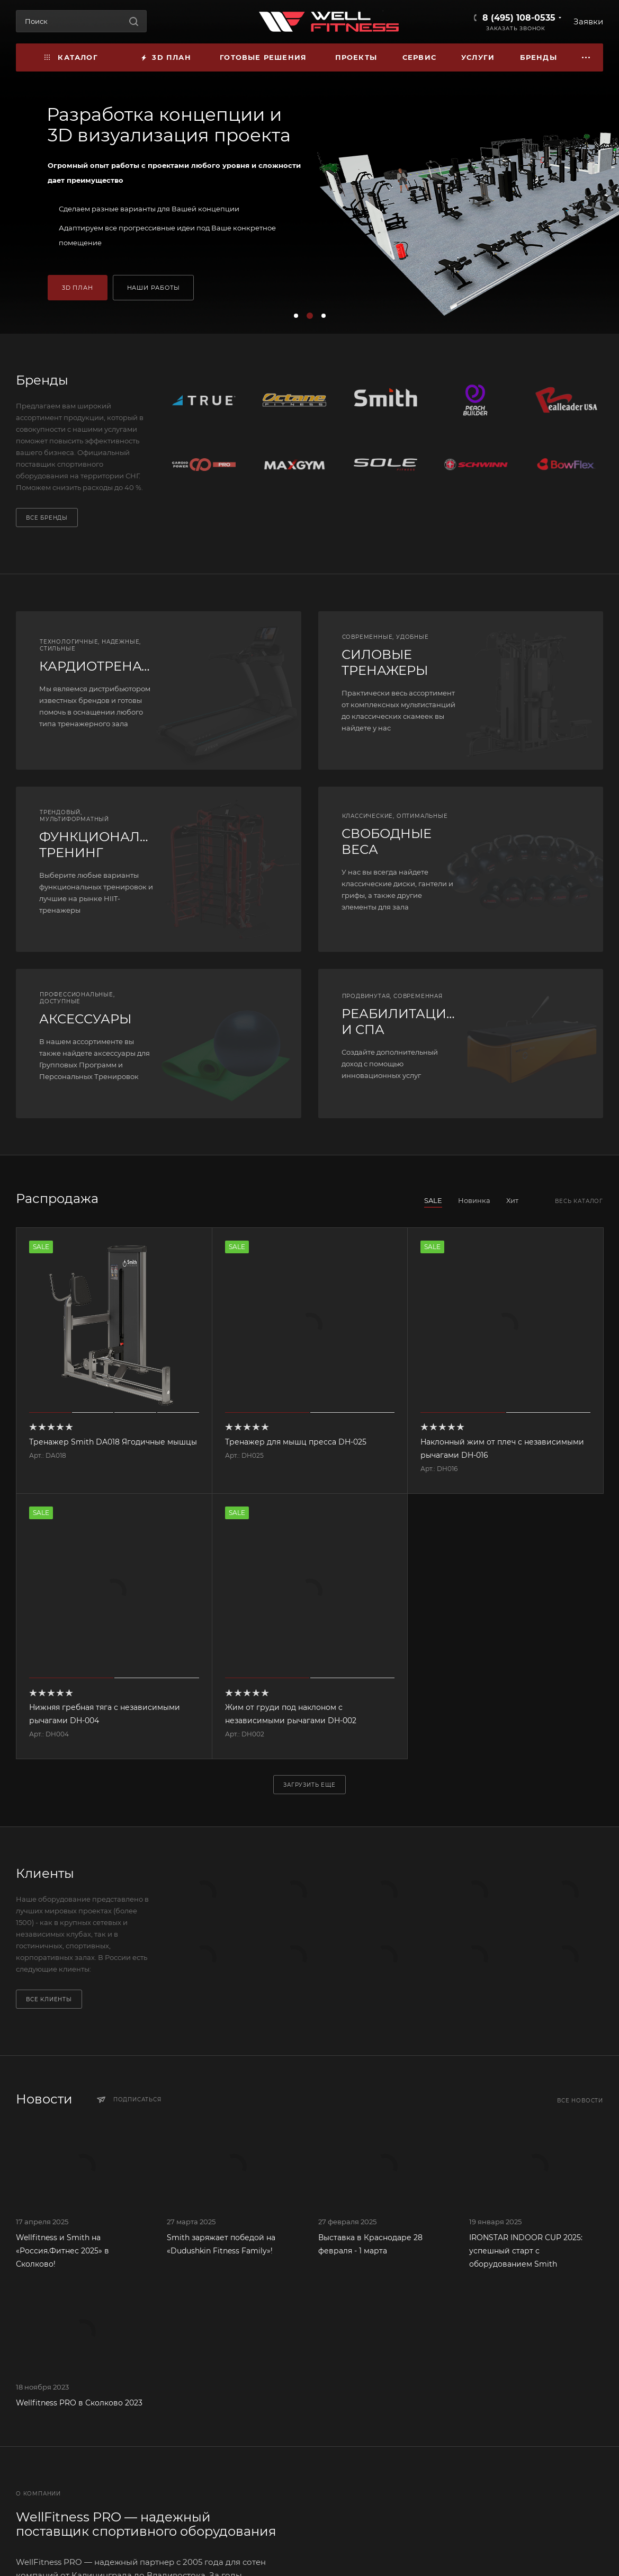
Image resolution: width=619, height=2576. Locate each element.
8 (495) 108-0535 (518, 18)
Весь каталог (579, 1201)
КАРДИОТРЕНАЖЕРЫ (111, 666)
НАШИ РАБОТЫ (153, 287)
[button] (296, 316)
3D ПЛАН (77, 287)
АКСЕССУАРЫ (85, 1019)
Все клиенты (49, 1999)
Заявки (588, 21)
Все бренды (47, 517)
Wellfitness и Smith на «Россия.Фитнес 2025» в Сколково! (62, 2251)
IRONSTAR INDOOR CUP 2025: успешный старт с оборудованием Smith (525, 2251)
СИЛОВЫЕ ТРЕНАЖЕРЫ (385, 662)
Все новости (580, 2100)
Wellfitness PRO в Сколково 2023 (79, 2403)
